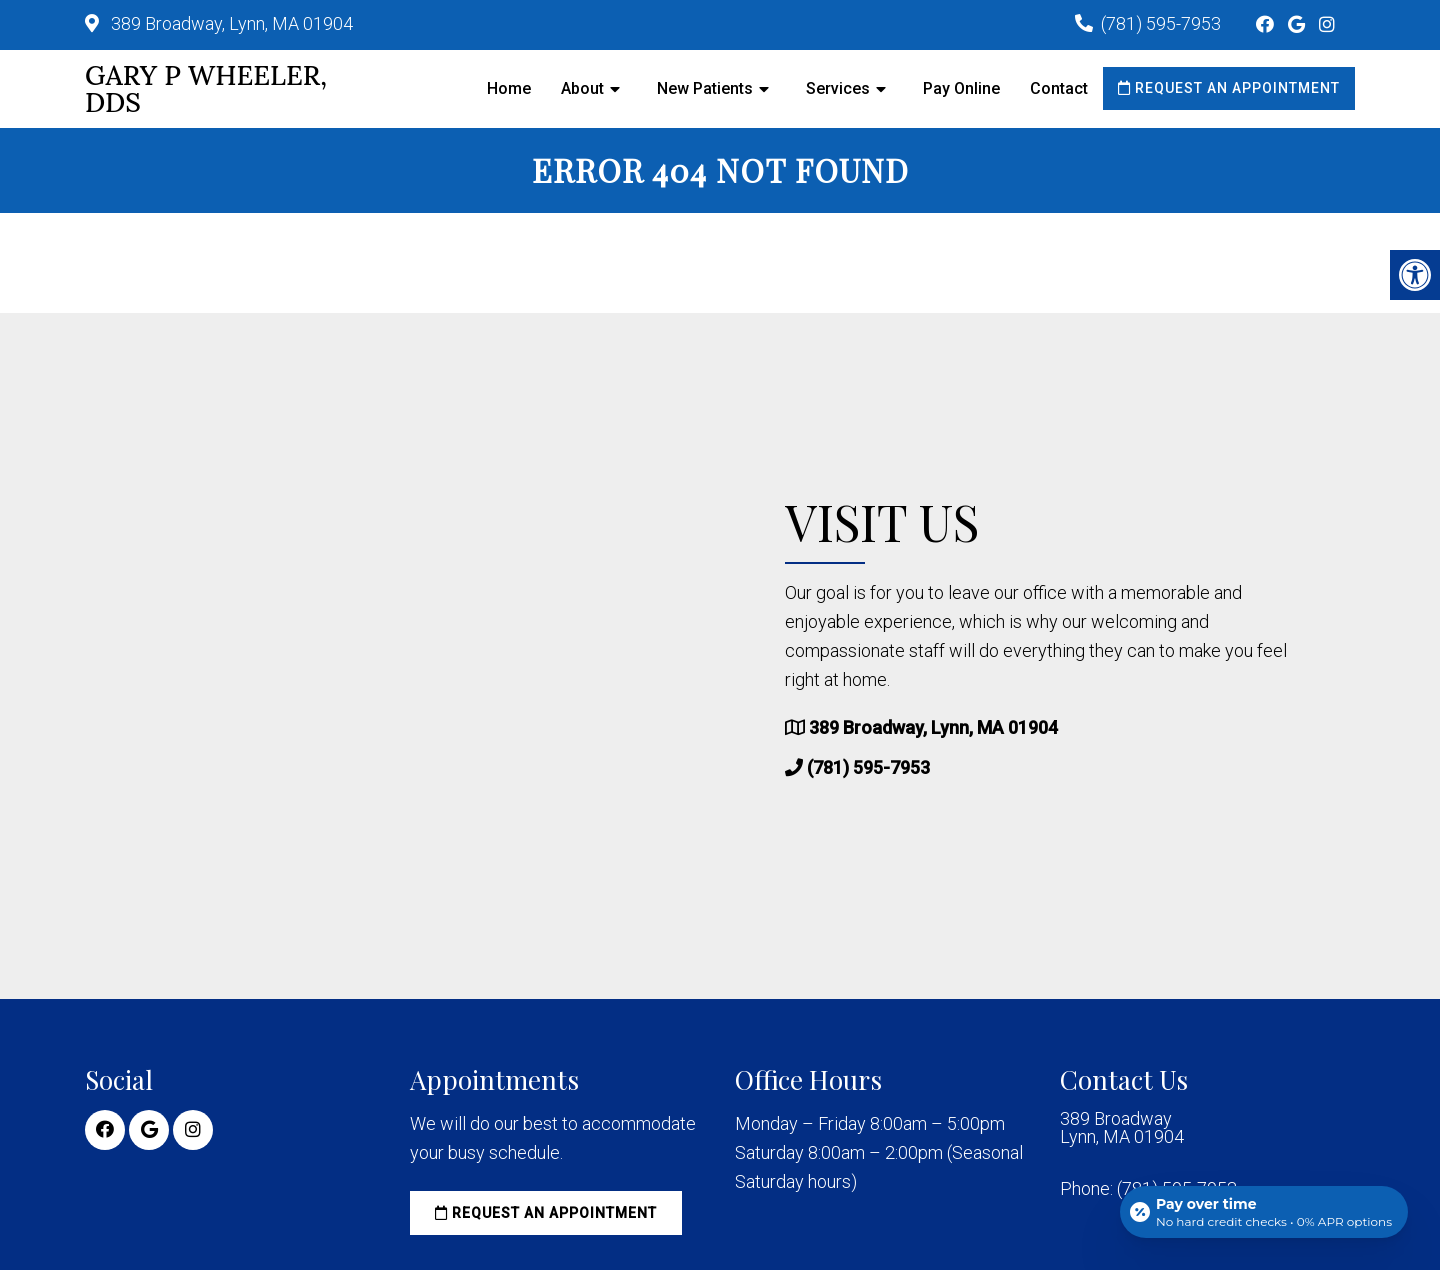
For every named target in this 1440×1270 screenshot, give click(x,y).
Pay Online (961, 88)
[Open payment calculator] (1264, 1212)
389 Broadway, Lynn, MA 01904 (230, 23)
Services (838, 88)
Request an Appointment (1229, 88)
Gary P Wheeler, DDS (206, 89)
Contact (1059, 88)
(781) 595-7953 (1161, 23)
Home (509, 88)
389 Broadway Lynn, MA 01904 (1122, 1128)
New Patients (705, 88)
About (582, 88)
